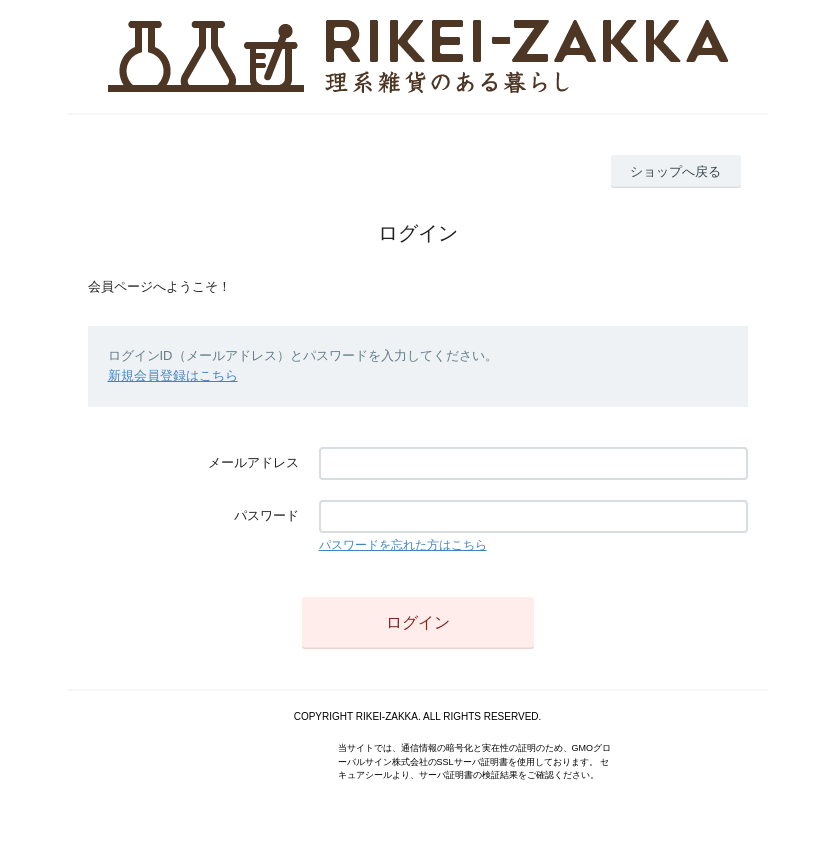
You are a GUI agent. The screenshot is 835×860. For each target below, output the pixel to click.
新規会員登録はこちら (173, 375)
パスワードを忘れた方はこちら (403, 545)
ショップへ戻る (675, 171)
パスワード (266, 515)
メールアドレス (253, 462)
